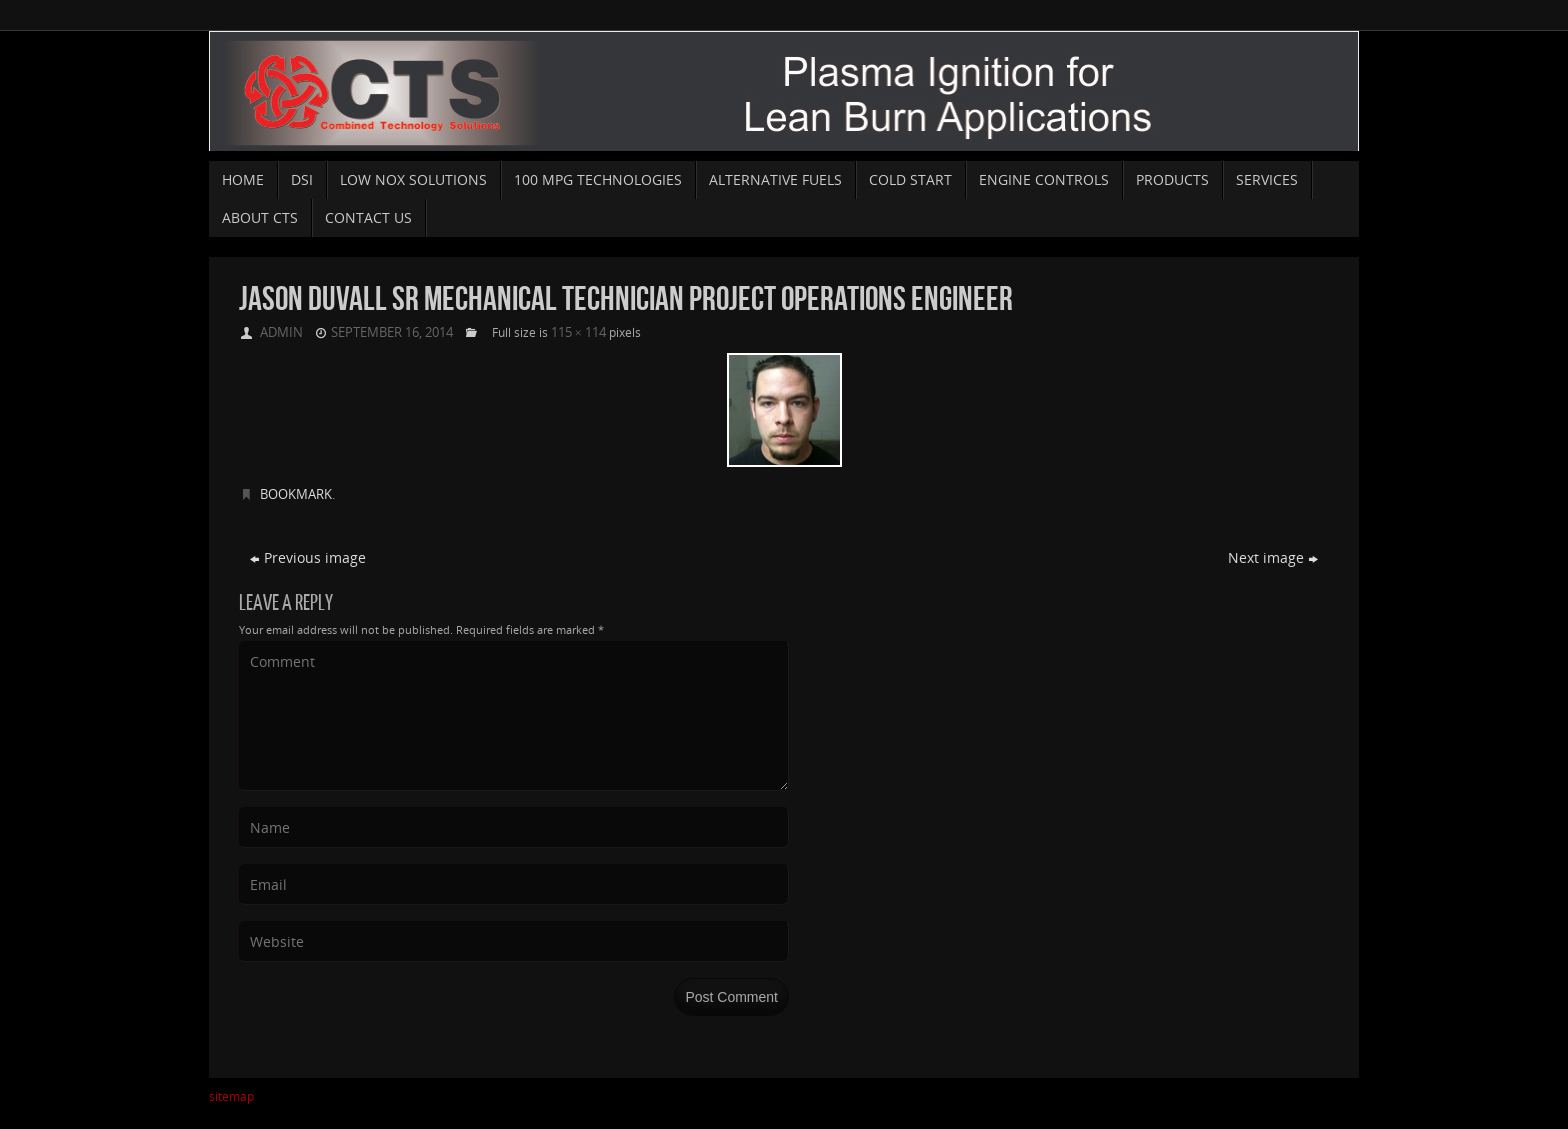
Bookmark (296, 494)
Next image (1273, 557)
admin (281, 332)
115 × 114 (578, 332)
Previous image (308, 557)
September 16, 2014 (392, 332)
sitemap (231, 1096)
